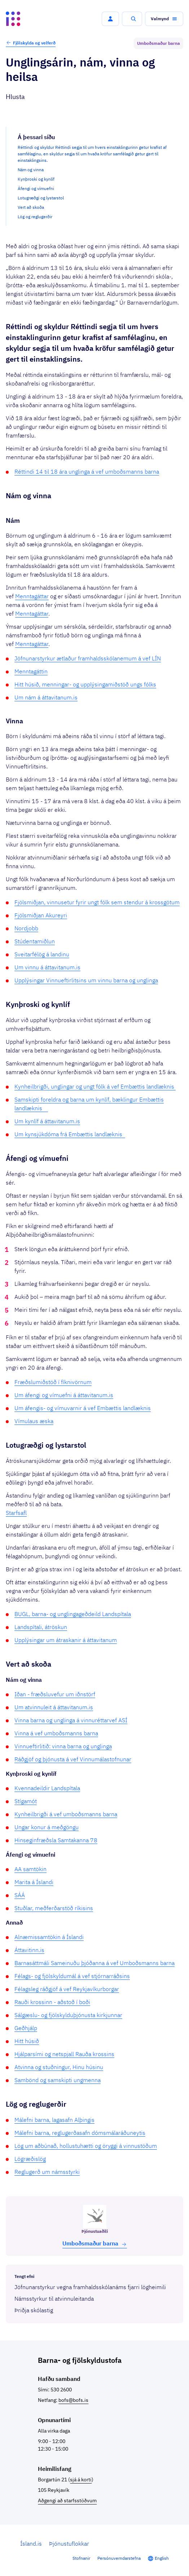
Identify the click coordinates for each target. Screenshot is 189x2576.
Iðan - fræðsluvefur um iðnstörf (54, 1694)
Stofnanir (81, 2558)
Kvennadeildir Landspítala (47, 1788)
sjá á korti (81, 2479)
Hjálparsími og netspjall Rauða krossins (64, 2054)
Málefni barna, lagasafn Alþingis (54, 2119)
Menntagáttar (32, 596)
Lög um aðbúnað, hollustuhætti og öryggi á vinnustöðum (85, 2145)
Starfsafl (16, 1512)
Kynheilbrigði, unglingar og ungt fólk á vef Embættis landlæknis (95, 1086)
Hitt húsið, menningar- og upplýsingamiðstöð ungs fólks (85, 684)
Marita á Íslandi (33, 1882)
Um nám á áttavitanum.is (46, 697)
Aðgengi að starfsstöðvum (67, 2500)
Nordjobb (26, 928)
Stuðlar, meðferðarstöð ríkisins (53, 1908)
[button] (110, 19)
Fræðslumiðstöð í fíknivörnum (53, 1382)
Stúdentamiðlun (34, 941)
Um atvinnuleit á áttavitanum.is (53, 1707)
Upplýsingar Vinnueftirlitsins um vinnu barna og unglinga (86, 980)
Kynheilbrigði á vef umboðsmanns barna (65, 1814)
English (162, 2558)
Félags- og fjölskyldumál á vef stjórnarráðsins (72, 1976)
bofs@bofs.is (73, 2400)
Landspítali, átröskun (40, 1627)
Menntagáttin (31, 671)
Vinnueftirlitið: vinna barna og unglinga (63, 1746)
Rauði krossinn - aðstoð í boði (52, 2002)
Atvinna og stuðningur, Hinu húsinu (58, 2067)
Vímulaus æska (33, 1421)
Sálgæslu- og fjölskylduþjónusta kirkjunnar (68, 2015)
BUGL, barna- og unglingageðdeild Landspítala (72, 1613)
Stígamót (25, 1801)
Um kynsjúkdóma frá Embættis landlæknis (69, 1134)
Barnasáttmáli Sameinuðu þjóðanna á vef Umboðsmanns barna (94, 1963)
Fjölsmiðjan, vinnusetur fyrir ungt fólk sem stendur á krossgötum (97, 902)
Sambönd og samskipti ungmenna (57, 2080)
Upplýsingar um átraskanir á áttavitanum (65, 1640)
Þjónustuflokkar (69, 2543)
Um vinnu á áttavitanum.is (47, 967)
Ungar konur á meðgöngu (46, 1827)
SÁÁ (19, 1895)
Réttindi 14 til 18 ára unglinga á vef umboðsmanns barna (86, 471)
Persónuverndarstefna (119, 2558)
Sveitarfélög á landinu (41, 954)
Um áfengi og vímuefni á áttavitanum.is (63, 1395)
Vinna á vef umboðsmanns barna (56, 1733)
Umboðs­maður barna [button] (94, 2243)
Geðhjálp (25, 2028)
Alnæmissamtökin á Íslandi (49, 1936)
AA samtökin (30, 1869)
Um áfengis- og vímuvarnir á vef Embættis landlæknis (82, 1408)
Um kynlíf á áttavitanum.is (47, 1121)
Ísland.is (31, 2543)
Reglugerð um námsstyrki (47, 2171)
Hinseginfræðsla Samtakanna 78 (55, 1840)
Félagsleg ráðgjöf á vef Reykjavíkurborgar (66, 1989)
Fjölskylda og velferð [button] (31, 43)
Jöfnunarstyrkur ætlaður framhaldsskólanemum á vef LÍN (87, 658)
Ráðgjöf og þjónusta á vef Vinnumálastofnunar (72, 1759)
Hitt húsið (26, 2041)
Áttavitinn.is (29, 1949)
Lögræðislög (30, 2158)
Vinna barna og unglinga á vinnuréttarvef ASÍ (70, 1720)
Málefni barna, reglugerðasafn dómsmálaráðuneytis (79, 2132)
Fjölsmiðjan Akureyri (40, 915)
